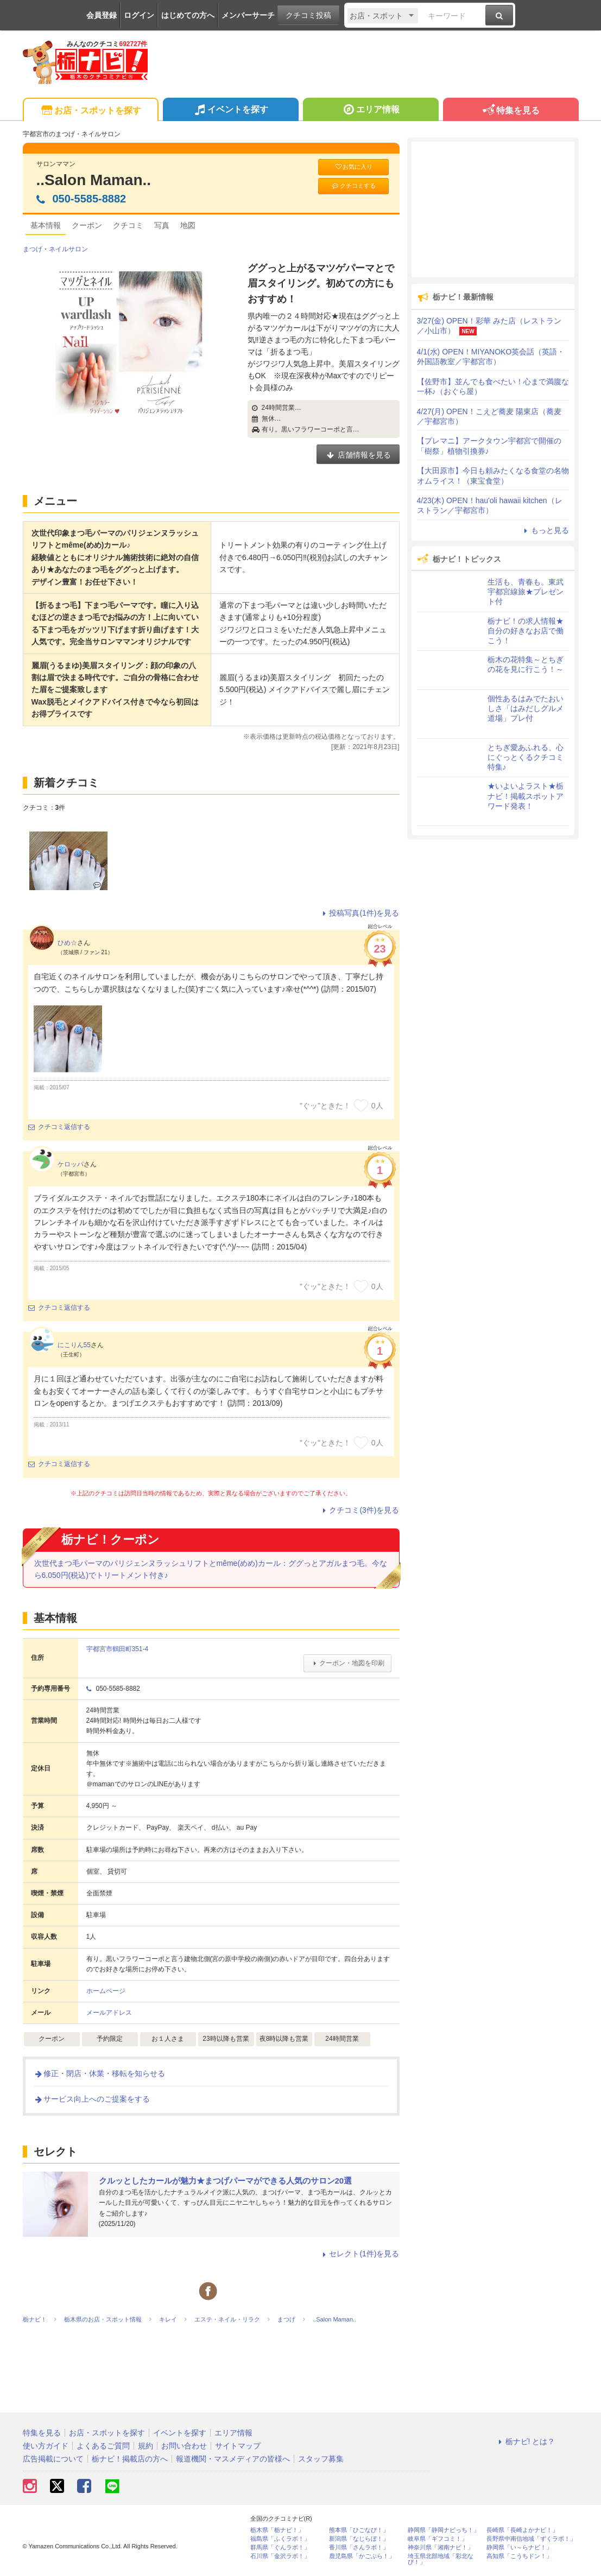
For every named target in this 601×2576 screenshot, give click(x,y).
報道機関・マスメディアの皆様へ (233, 2458)
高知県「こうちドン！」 (519, 2556)
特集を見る (511, 111)
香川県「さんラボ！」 (359, 2547)
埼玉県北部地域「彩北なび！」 (440, 2559)
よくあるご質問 (103, 2445)
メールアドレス (109, 2012)
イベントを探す (230, 111)
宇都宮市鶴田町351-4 (117, 1649)
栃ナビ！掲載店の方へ (130, 2458)
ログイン (139, 15)
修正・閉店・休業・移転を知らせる (99, 2073)
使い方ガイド (45, 2445)
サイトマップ (238, 2445)
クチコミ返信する (59, 1127)
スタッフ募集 (321, 2458)
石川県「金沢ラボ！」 (280, 2556)
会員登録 (101, 15)
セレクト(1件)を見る (359, 2253)
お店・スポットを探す (90, 111)
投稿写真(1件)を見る (359, 913)
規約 (145, 2445)
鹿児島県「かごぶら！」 (362, 2556)
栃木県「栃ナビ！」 (277, 2530)
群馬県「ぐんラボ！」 (280, 2547)
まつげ (32, 249)
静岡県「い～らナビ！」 (519, 2547)
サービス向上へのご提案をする (92, 2099)
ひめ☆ (67, 943)
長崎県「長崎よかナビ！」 (522, 2530)
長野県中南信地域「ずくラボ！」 (531, 2539)
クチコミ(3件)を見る (359, 1510)
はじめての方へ (187, 15)
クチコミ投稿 (308, 15)
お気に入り (353, 166)
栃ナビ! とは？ (525, 2441)
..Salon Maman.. (93, 180)
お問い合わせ (184, 2445)
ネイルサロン (68, 249)
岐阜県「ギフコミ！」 (437, 2539)
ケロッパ (71, 1164)
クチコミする (353, 185)
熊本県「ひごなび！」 (359, 2530)
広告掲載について (53, 2458)
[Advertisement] (493, 209)
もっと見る (545, 530)
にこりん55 (74, 1345)
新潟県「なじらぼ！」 (359, 2539)
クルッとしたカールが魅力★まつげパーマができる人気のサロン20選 (225, 2180)
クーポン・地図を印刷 (347, 1663)
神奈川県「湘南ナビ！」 (440, 2547)
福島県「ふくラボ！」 (280, 2539)
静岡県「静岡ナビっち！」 (443, 2530)
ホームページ (105, 1991)
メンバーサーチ (248, 15)
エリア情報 (370, 111)
